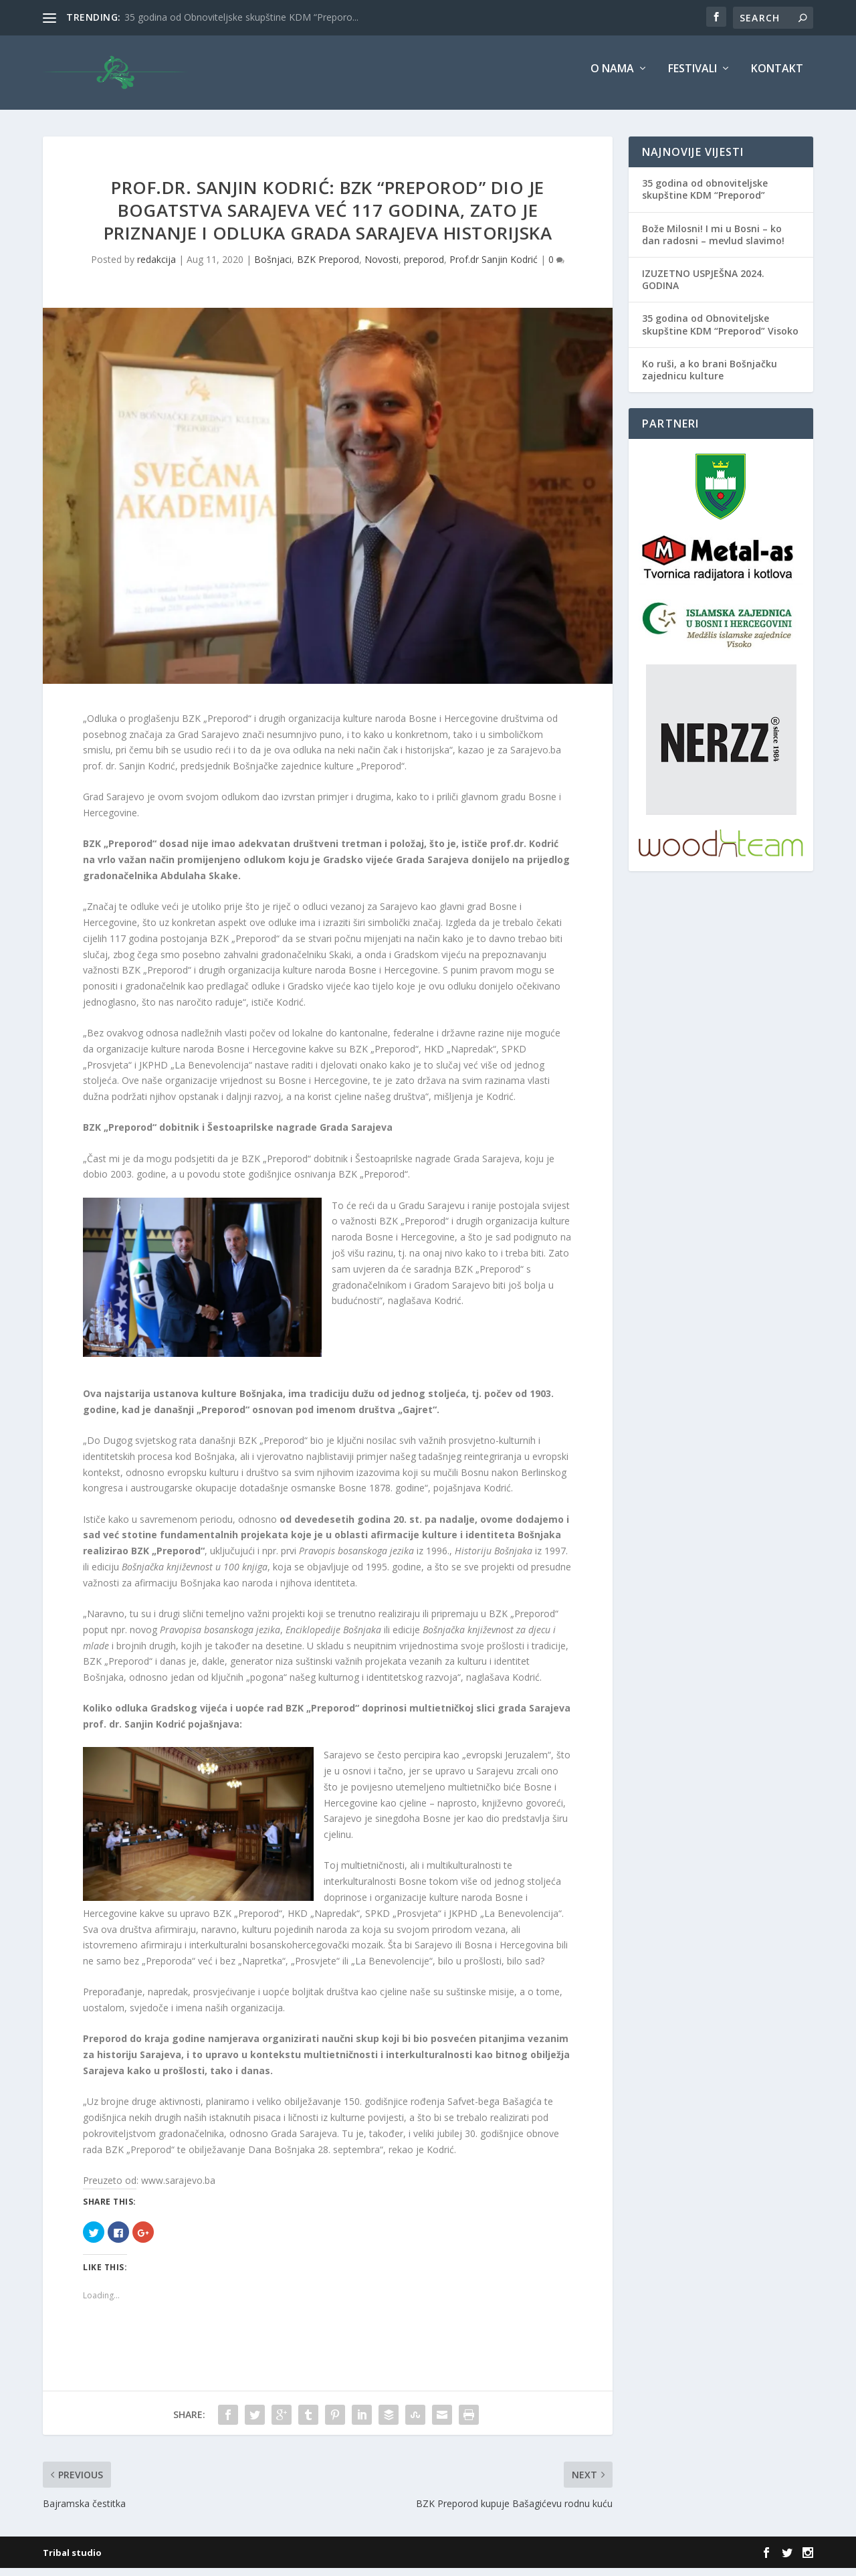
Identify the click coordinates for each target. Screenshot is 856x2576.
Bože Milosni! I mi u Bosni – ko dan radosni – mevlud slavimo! (713, 242)
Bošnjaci (273, 267)
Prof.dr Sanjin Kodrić (493, 267)
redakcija (156, 267)
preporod (424, 267)
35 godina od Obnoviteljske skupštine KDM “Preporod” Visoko (720, 332)
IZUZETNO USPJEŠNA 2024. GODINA (703, 288)
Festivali (692, 78)
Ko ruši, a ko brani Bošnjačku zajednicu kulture (709, 378)
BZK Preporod (328, 267)
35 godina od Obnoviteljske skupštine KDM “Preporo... (241, 17)
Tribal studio (72, 2561)
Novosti (381, 267)
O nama (612, 78)
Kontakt (777, 78)
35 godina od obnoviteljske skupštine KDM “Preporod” (705, 197)
